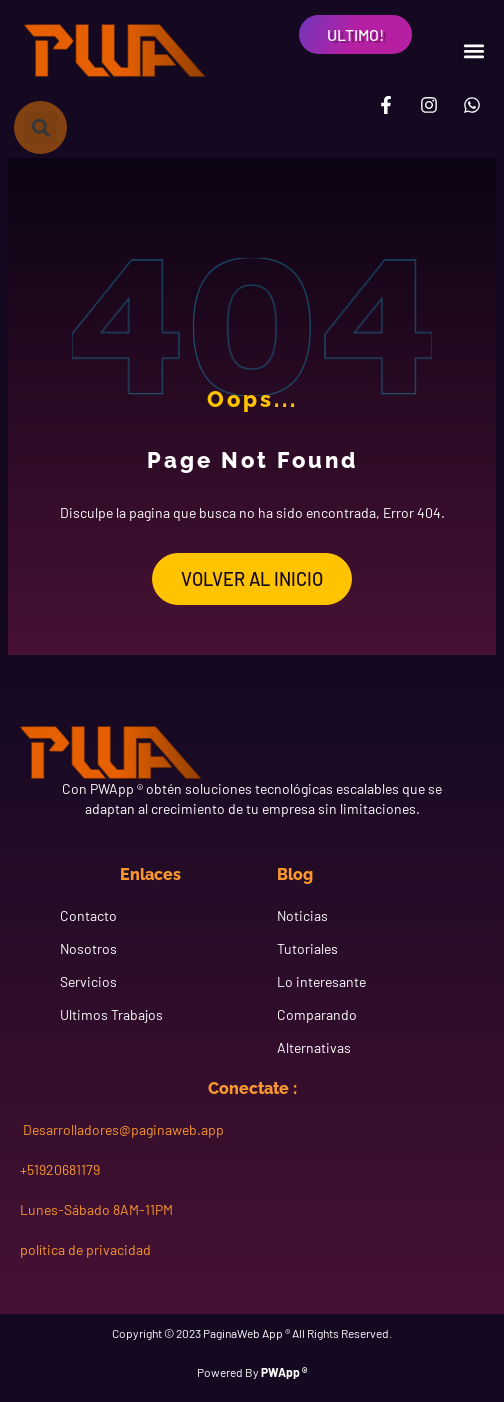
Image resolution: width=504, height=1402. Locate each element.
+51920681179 (60, 1169)
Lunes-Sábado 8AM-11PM (96, 1209)
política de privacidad (85, 1249)
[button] (473, 50)
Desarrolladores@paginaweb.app (122, 1129)
